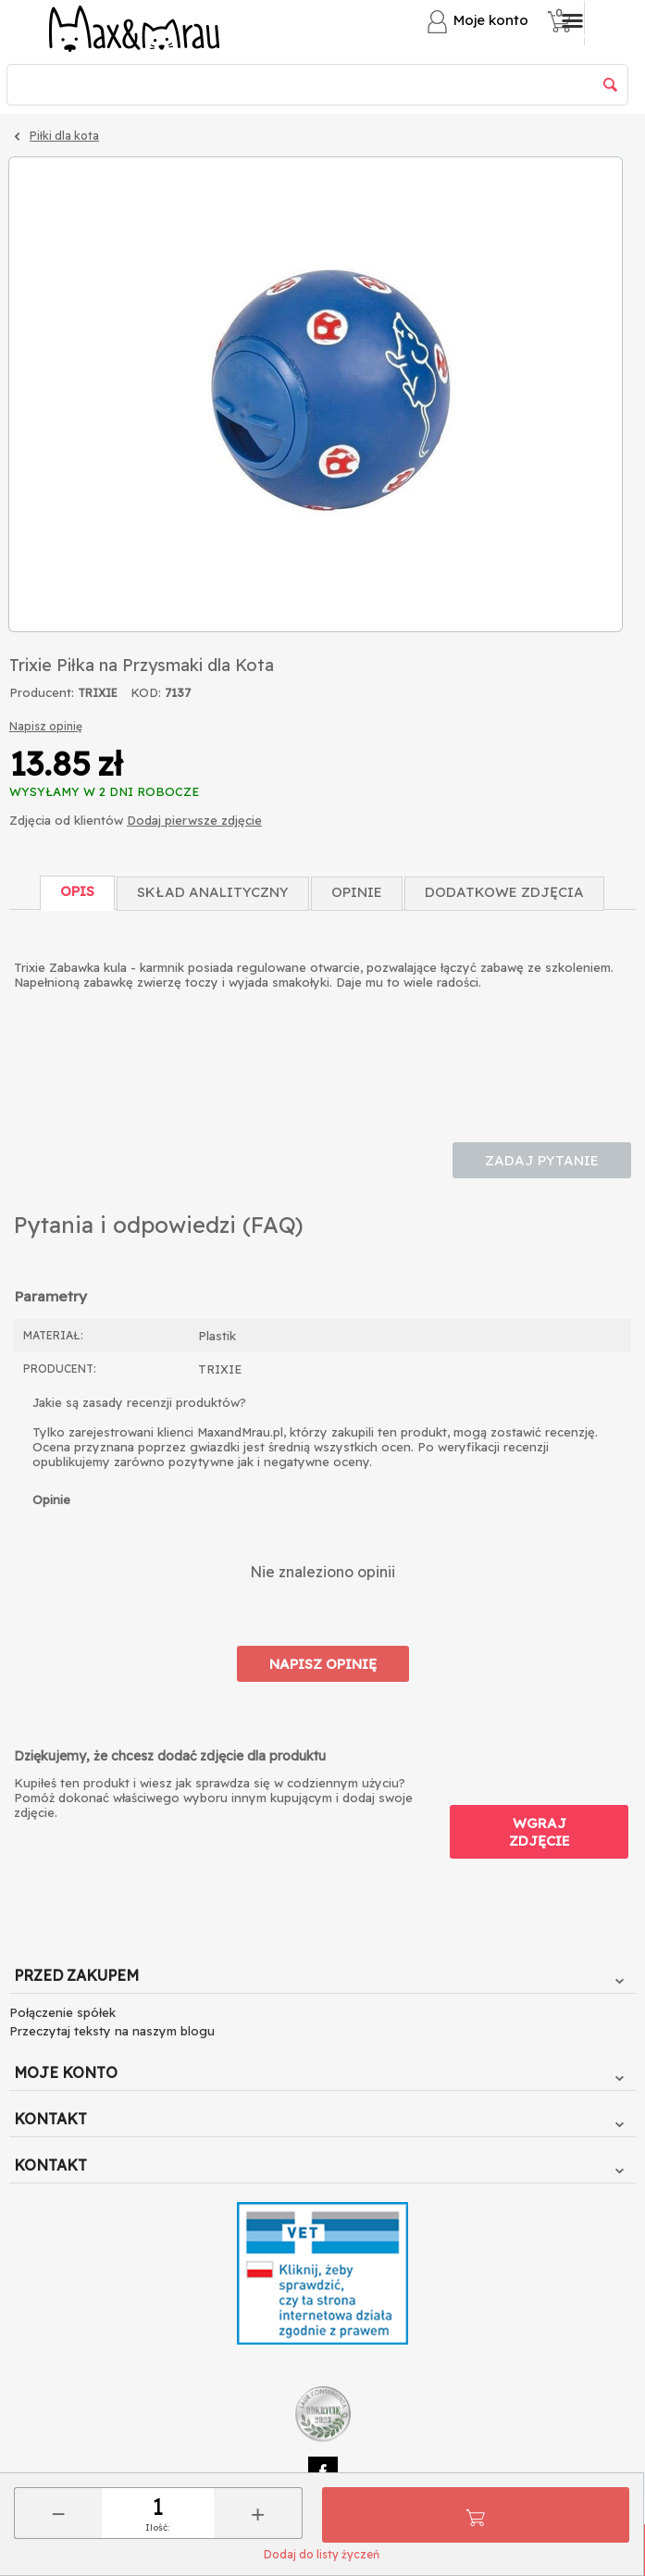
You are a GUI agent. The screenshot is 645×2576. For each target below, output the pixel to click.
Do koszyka (475, 2515)
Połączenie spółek (62, 2012)
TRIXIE (98, 693)
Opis (77, 891)
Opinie (356, 892)
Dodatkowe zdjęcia (504, 892)
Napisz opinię (45, 726)
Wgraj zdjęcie (539, 1831)
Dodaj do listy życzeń (321, 2554)
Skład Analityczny (213, 892)
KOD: (145, 692)
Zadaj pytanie (542, 1160)
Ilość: (157, 2527)
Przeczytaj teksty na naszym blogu (112, 2030)
